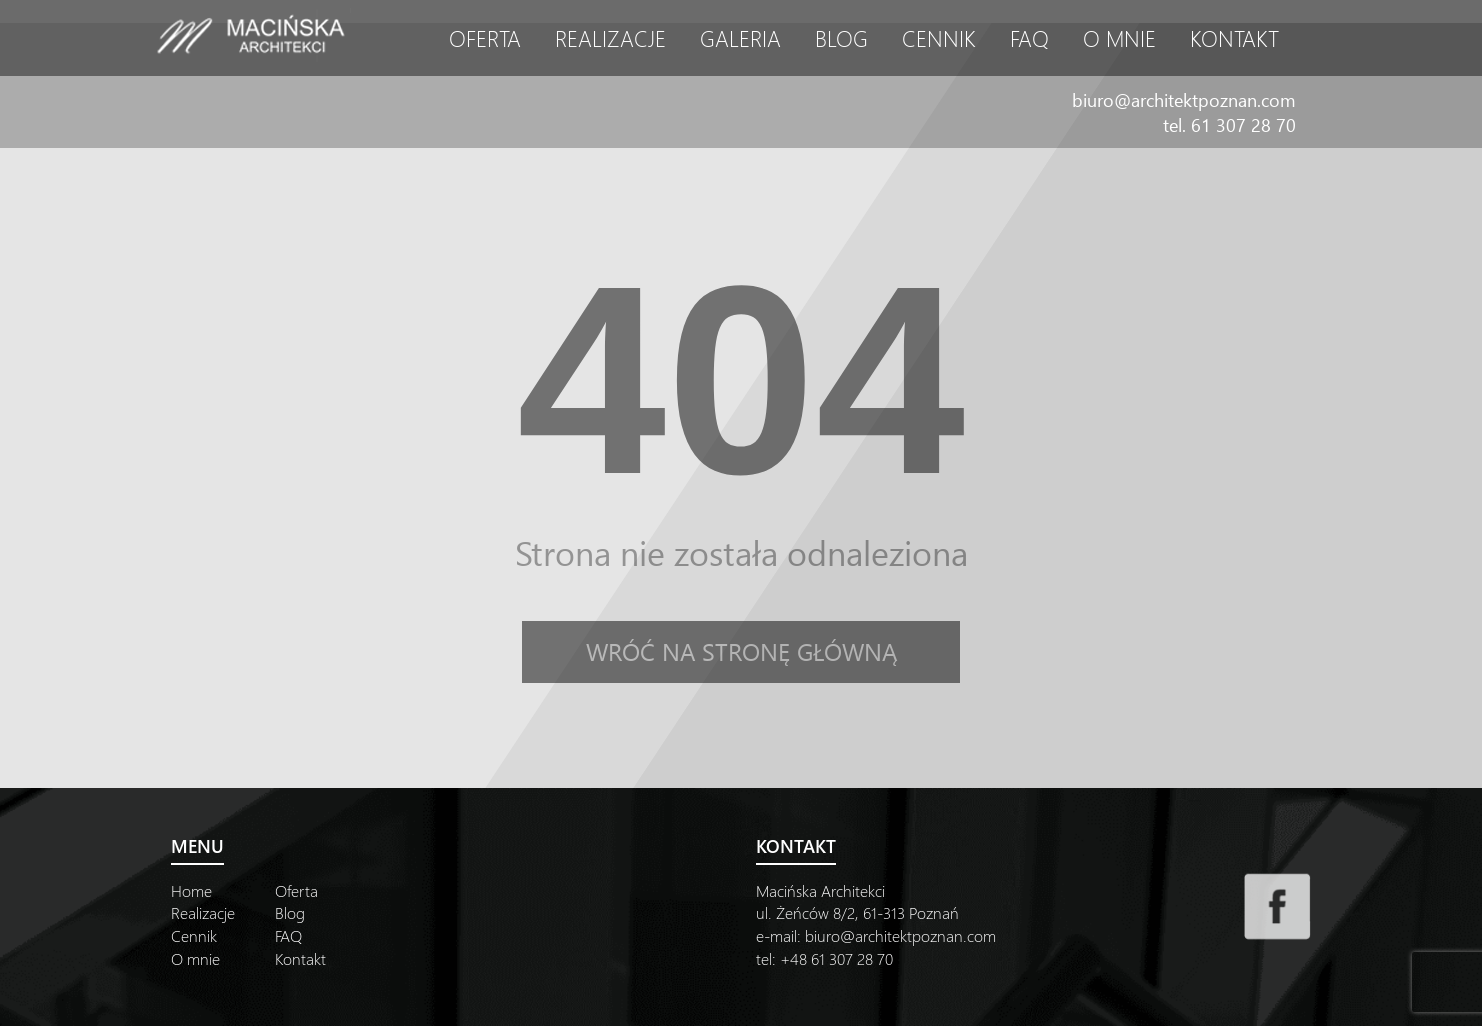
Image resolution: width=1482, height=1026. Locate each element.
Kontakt (1234, 38)
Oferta (485, 38)
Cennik (939, 38)
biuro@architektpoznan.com (1184, 99)
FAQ (1029, 38)
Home (191, 890)
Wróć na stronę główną (741, 651)
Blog (841, 38)
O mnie (1119, 38)
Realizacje (610, 38)
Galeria (740, 38)
